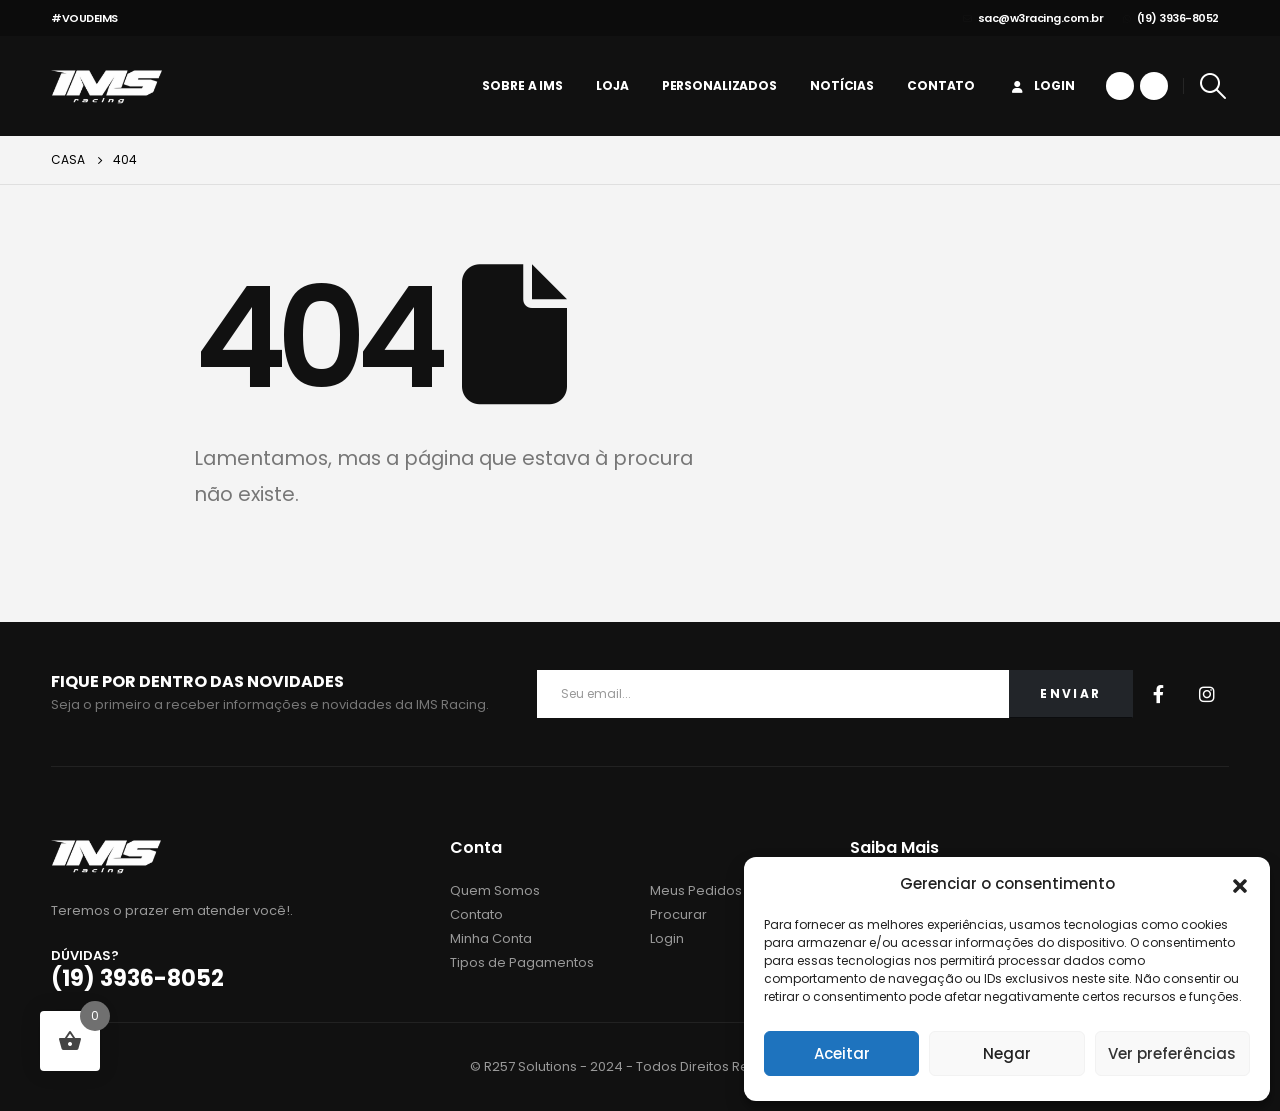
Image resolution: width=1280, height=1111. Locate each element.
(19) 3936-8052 (1171, 18)
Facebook (1159, 694)
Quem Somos (495, 890)
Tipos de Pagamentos (522, 962)
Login (1041, 85)
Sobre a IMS (522, 85)
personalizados (719, 85)
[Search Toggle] (1213, 86)
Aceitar (842, 1053)
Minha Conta (491, 938)
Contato (941, 85)
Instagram (1207, 694)
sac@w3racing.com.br (1033, 18)
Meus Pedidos (696, 890)
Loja (612, 85)
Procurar (678, 914)
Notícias (842, 85)
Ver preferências (1172, 1053)
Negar (1007, 1053)
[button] (1240, 884)
